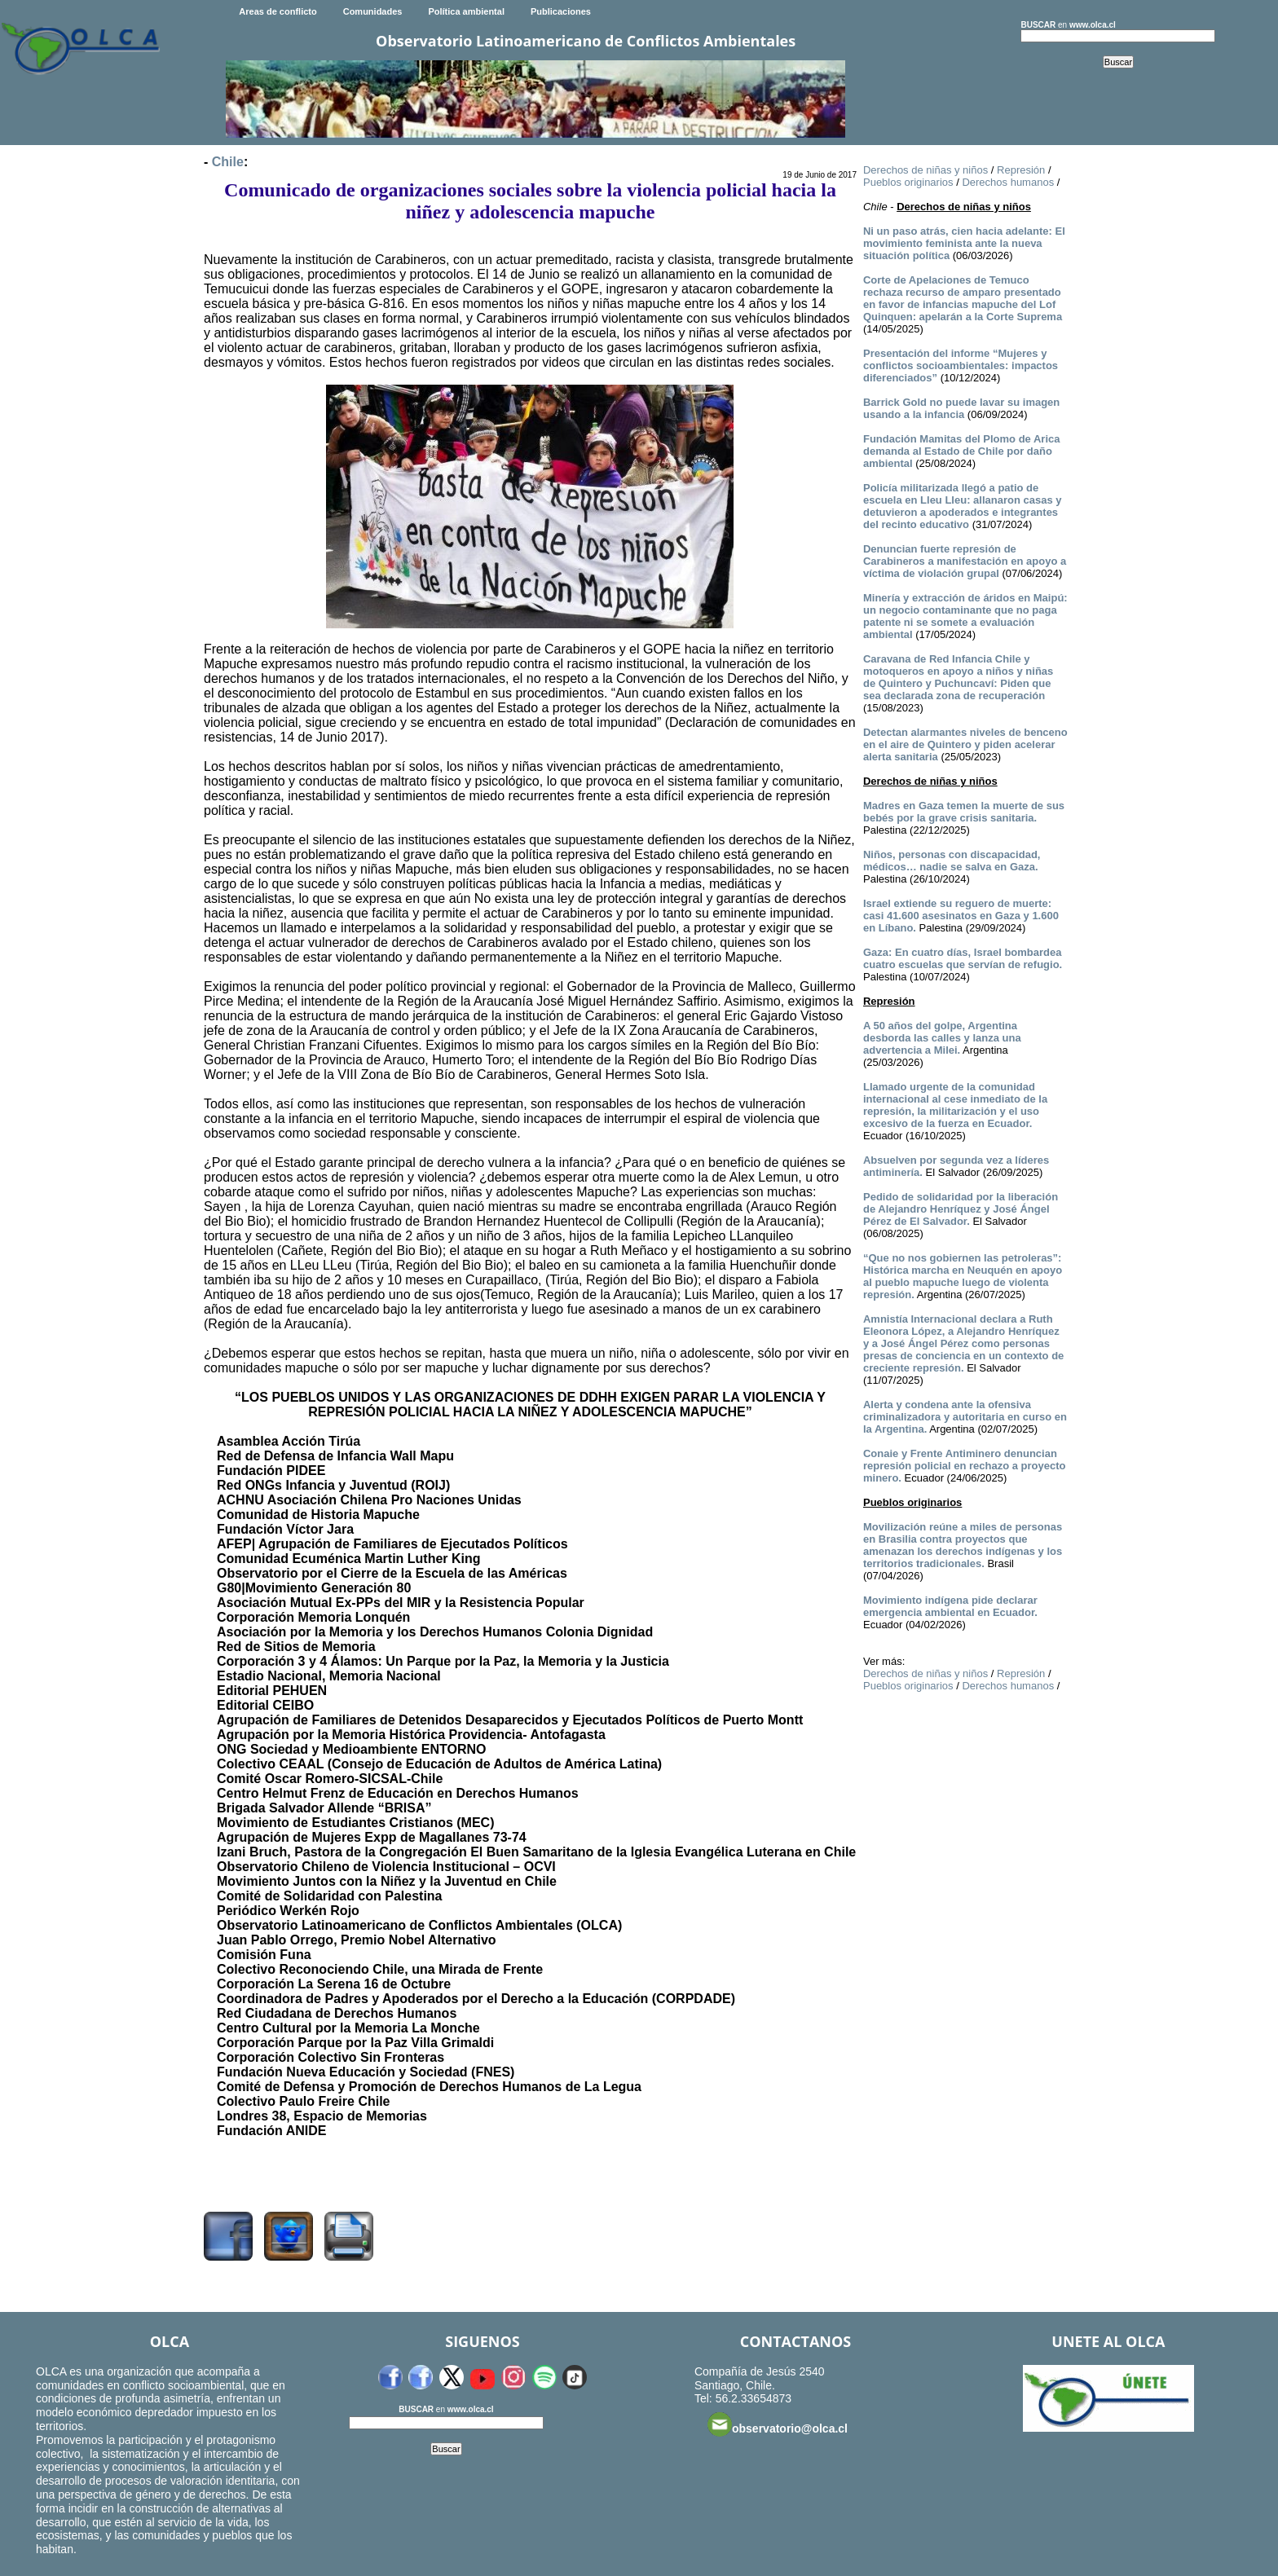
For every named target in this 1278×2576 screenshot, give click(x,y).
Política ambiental (466, 11)
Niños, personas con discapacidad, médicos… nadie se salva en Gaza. (951, 860)
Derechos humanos (1008, 182)
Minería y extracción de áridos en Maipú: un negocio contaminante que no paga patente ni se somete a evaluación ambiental (965, 616)
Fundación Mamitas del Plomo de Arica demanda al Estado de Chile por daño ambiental (961, 451)
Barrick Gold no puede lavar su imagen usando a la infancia (961, 408)
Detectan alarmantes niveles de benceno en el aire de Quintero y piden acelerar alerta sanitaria (965, 744)
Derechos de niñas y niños (925, 170)
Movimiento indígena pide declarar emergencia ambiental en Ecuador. (950, 1606)
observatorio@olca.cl (777, 2424)
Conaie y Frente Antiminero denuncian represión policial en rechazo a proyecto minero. (964, 1465)
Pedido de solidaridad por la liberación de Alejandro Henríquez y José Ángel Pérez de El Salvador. (960, 1209)
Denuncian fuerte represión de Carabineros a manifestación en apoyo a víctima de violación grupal (964, 561)
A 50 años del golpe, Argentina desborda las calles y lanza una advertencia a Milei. (942, 1037)
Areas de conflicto (277, 11)
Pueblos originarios (908, 182)
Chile (228, 162)
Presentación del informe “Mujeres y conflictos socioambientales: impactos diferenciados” (960, 365)
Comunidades (373, 11)
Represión (1021, 170)
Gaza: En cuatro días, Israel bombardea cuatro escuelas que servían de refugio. (962, 958)
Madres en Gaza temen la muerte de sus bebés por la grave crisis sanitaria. (963, 811)
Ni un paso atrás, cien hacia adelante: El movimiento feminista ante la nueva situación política (964, 243)
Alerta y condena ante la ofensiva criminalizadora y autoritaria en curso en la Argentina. (965, 1416)
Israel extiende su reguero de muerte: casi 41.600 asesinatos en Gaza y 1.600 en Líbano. (961, 915)
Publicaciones (561, 11)
